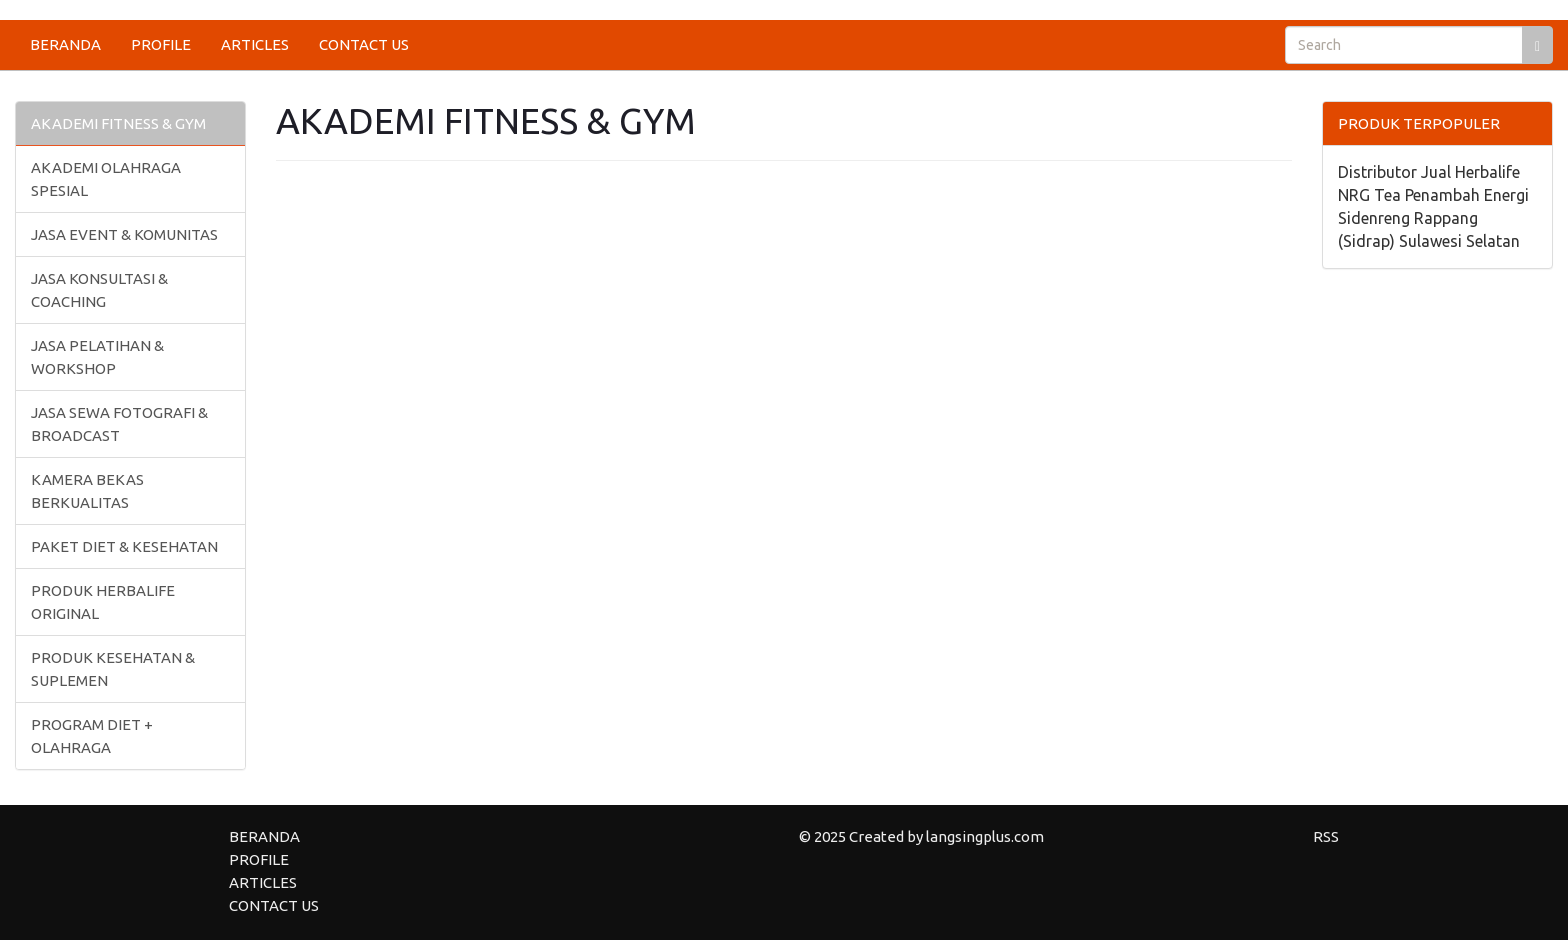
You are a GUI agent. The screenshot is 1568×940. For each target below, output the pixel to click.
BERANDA (65, 44)
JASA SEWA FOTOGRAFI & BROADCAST (119, 424)
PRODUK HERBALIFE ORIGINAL (103, 602)
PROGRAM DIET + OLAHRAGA (92, 736)
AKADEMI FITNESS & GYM (118, 123)
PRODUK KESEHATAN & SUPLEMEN (113, 669)
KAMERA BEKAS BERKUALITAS (87, 491)
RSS (1326, 836)
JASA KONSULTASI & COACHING (99, 290)
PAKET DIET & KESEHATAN (124, 546)
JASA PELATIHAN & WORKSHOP (97, 357)
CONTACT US (364, 44)
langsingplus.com (985, 836)
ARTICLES (255, 44)
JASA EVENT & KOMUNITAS (124, 234)
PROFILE (161, 44)
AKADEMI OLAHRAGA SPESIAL (106, 179)
